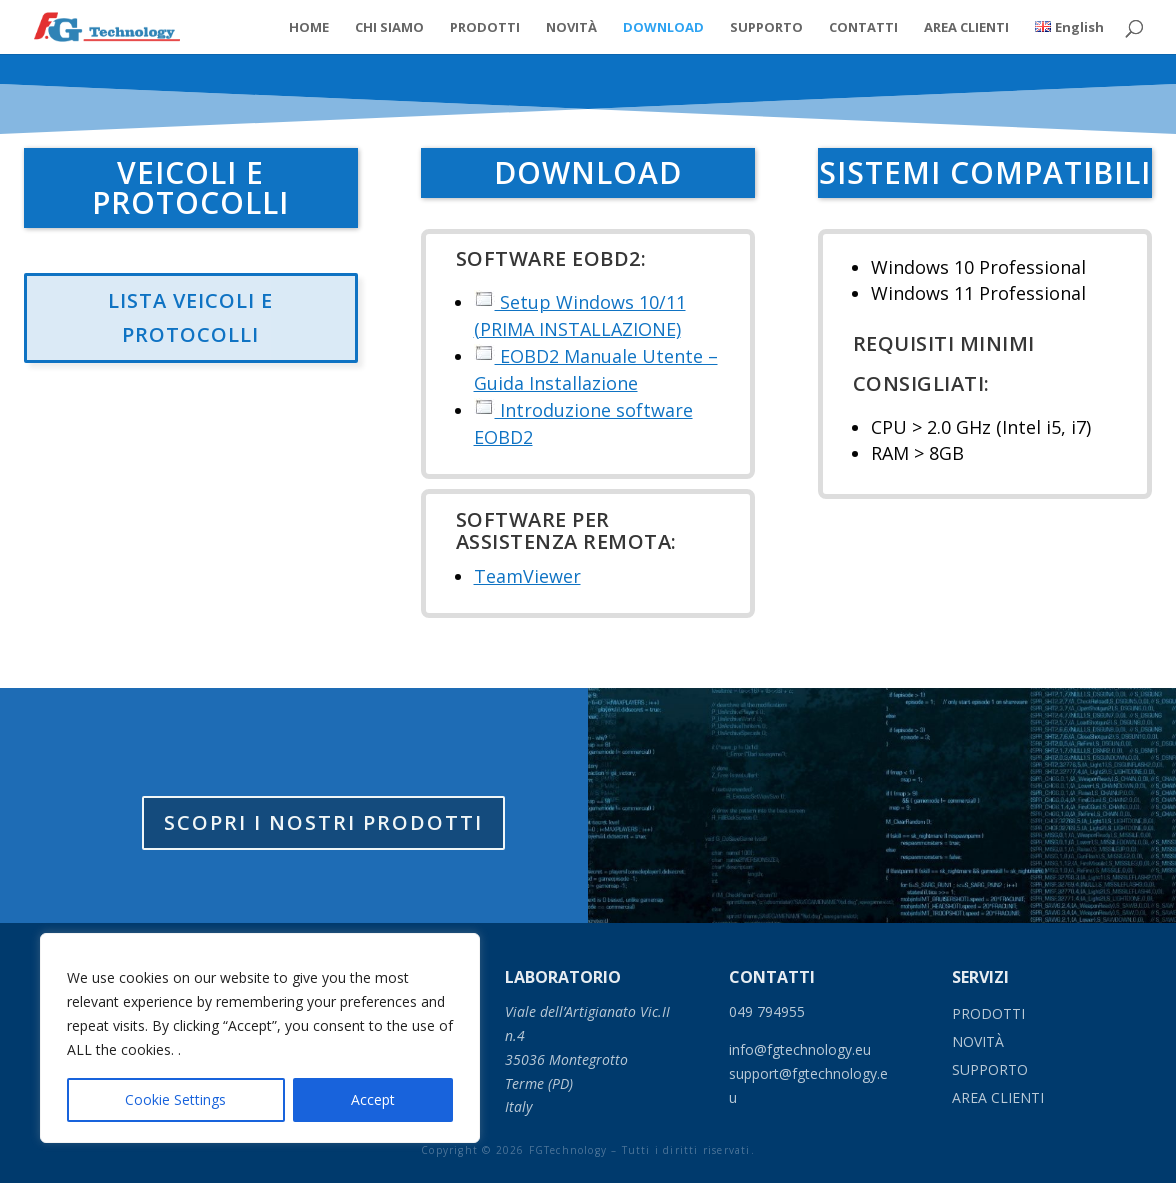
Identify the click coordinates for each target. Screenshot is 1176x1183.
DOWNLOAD (663, 28)
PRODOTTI (485, 28)
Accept (373, 1099)
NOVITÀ (571, 28)
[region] (260, 1038)
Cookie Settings (175, 1099)
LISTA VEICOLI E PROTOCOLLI (190, 317)
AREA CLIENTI (966, 28)
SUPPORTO (766, 28)
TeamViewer (527, 576)
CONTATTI (863, 28)
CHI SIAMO (389, 28)
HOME (309, 28)
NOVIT (978, 1041)
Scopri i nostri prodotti (323, 827)
